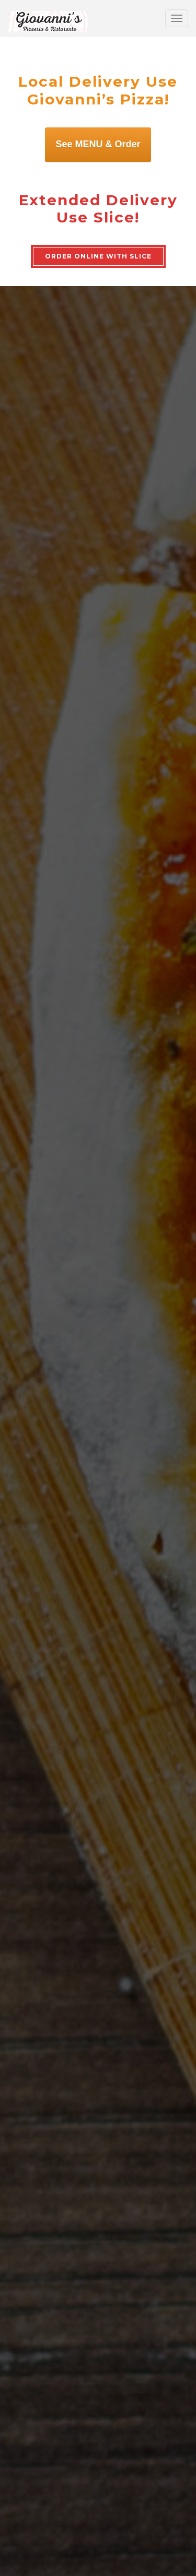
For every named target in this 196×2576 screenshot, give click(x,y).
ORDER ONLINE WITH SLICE (98, 256)
